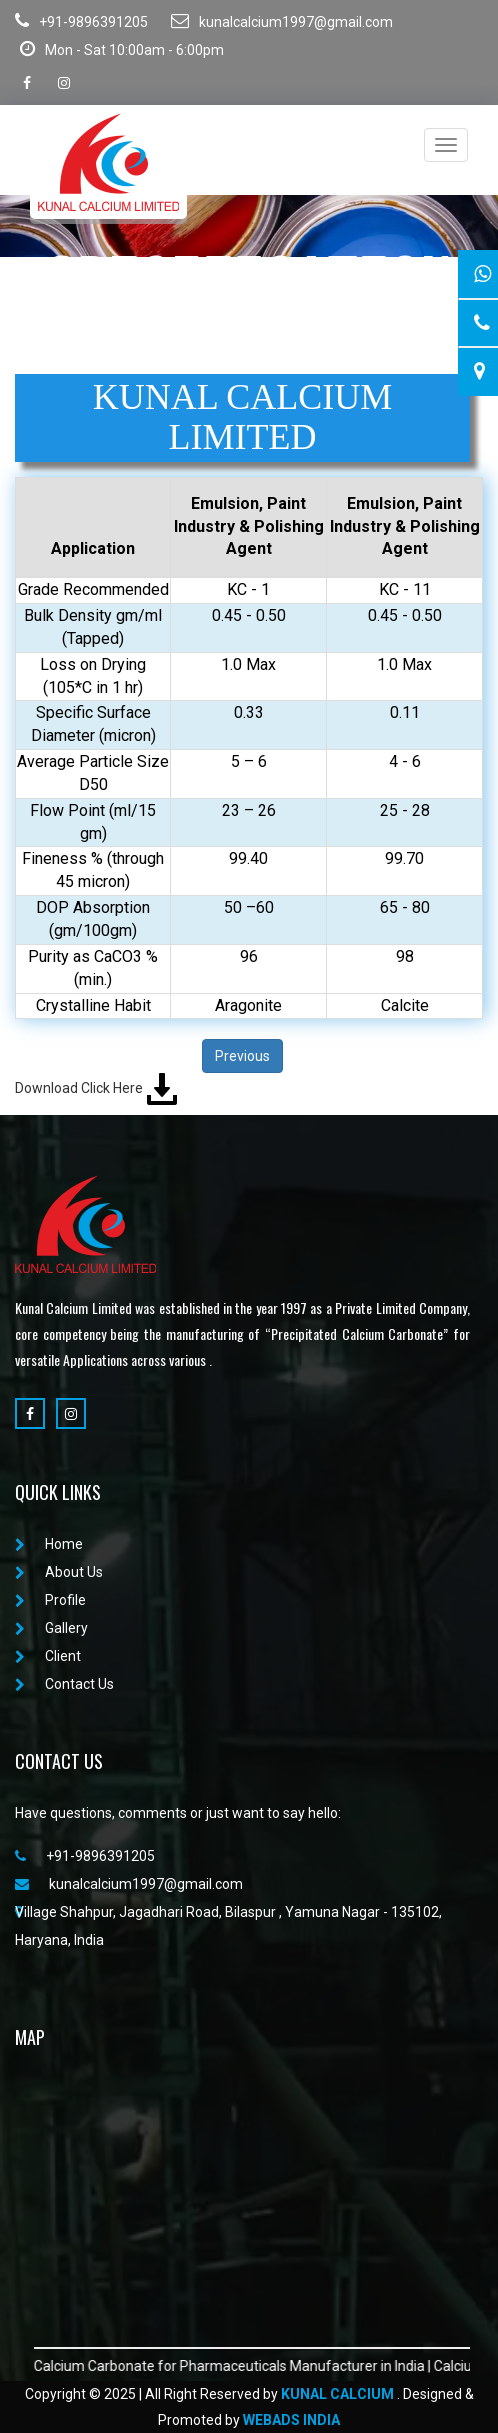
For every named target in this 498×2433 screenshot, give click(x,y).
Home (49, 1544)
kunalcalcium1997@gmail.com (282, 21)
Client (48, 1656)
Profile (50, 1600)
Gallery (51, 1628)
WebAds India (291, 2420)
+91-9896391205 (81, 21)
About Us (59, 1572)
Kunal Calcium (337, 2394)
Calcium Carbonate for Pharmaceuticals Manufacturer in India (243, 2366)
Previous (242, 1056)
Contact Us (64, 1684)
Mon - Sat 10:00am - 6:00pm (122, 49)
